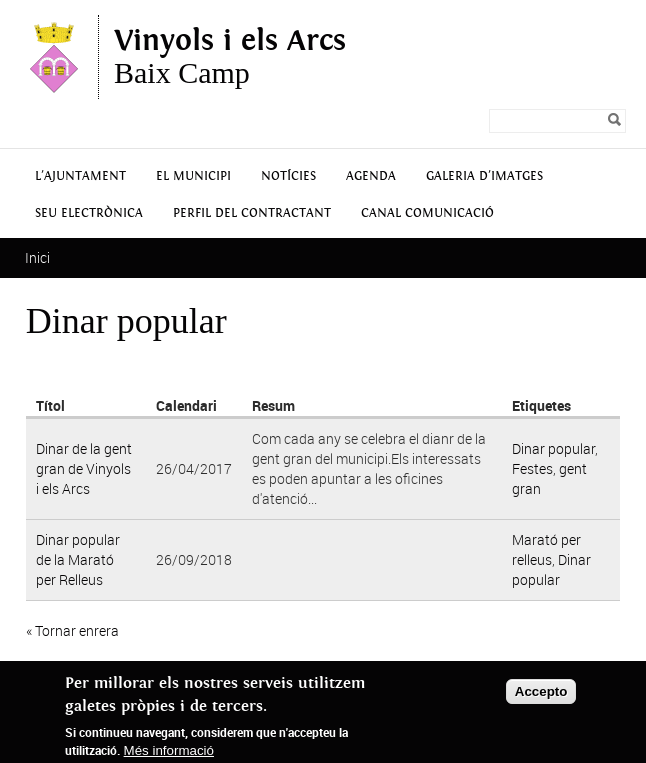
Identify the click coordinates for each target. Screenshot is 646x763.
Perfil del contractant (252, 213)
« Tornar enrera (72, 630)
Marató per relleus (546, 549)
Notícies (288, 176)
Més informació (169, 750)
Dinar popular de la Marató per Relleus (78, 559)
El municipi (193, 176)
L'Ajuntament (80, 176)
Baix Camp (230, 57)
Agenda (371, 176)
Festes (532, 468)
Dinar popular (553, 448)
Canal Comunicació (427, 213)
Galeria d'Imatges (484, 176)
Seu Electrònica (89, 213)
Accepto (541, 691)
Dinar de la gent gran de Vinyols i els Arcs (84, 468)
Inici (37, 257)
